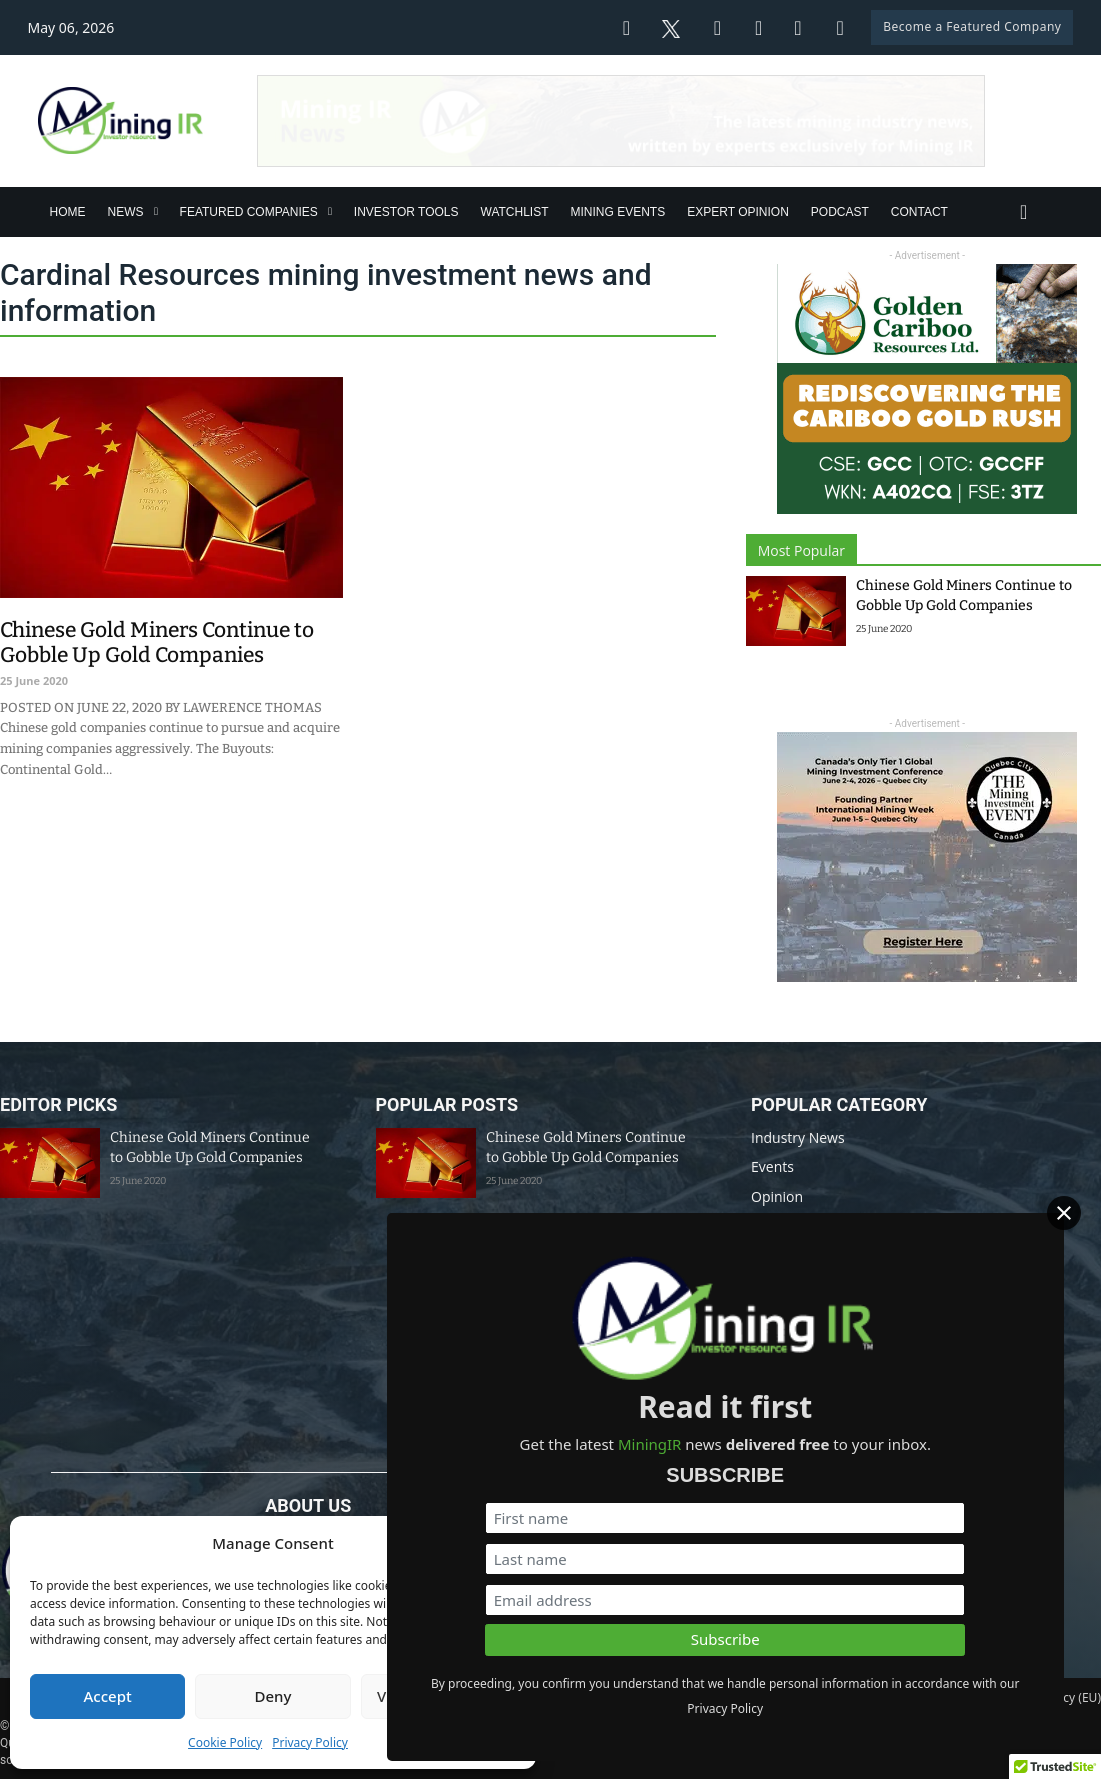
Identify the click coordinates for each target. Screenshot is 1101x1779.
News (126, 212)
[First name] (879, 1492)
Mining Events (618, 212)
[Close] (1079, 1216)
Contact (919, 212)
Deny (273, 1696)
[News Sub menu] (156, 211)
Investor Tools (406, 212)
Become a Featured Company (972, 26)
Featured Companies (249, 212)
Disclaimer (591, 1697)
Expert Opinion (738, 212)
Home (68, 212)
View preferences (438, 1696)
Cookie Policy (225, 1742)
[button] (506, 1544)
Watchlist (515, 212)
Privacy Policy (310, 1742)
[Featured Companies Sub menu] (330, 211)
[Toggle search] (1024, 212)
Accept (108, 1696)
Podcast (840, 212)
